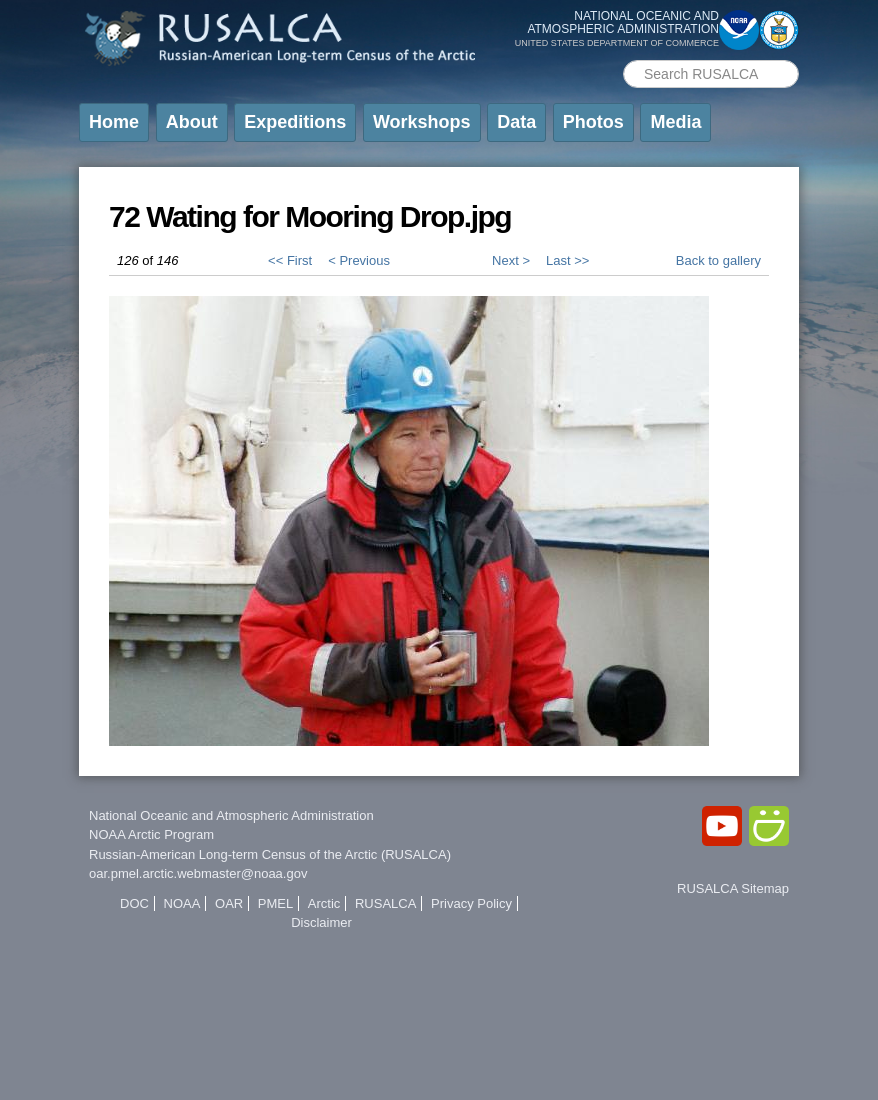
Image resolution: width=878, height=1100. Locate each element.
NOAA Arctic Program (151, 834)
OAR (229, 903)
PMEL (275, 903)
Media (675, 122)
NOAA (182, 903)
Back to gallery (718, 260)
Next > (511, 260)
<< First (290, 260)
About (192, 122)
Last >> (567, 260)
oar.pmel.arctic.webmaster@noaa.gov (198, 873)
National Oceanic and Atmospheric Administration (231, 815)
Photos (593, 122)
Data (516, 122)
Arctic (324, 903)
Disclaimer (321, 922)
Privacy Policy (471, 903)
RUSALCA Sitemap (733, 888)
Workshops (422, 122)
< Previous (359, 260)
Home (114, 122)
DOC (134, 903)
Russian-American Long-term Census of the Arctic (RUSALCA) (270, 854)
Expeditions (295, 122)
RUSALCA (385, 903)
